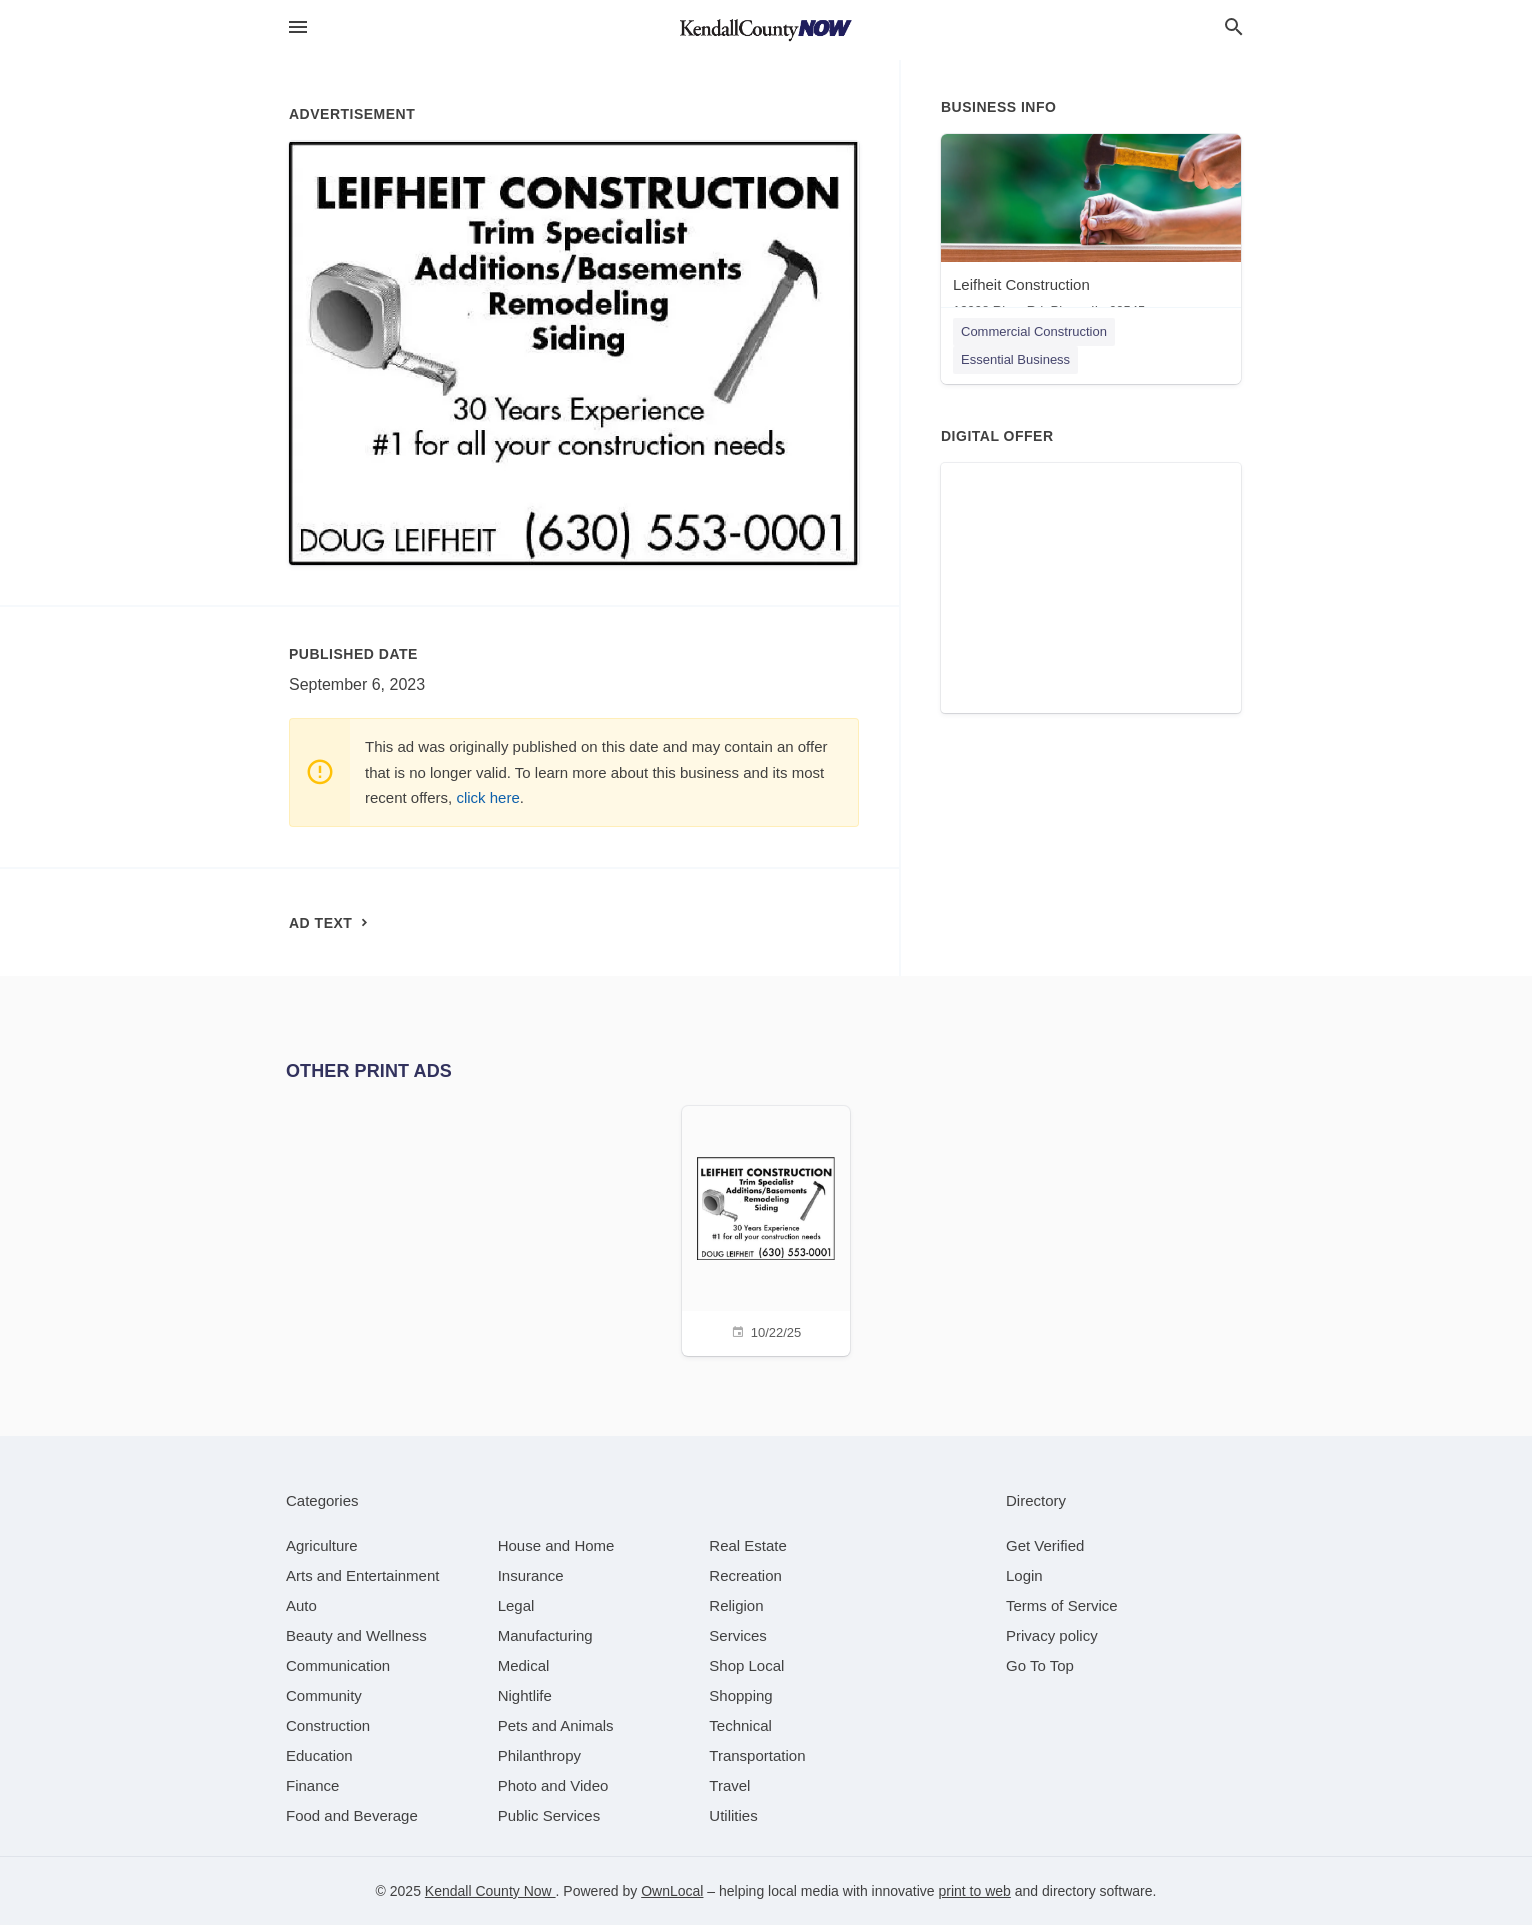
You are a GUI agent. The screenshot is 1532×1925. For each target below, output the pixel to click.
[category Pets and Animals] (556, 1725)
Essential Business (1015, 359)
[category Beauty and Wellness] (356, 1635)
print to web (975, 1891)
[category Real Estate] (748, 1545)
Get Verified (1045, 1545)
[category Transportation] (757, 1755)
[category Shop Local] (746, 1665)
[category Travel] (729, 1785)
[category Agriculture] (322, 1545)
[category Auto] (301, 1605)
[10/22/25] (766, 1228)
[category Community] (324, 1695)
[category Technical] (740, 1725)
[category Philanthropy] (539, 1755)
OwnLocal (672, 1891)
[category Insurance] (531, 1575)
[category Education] (319, 1755)
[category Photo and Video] (553, 1785)
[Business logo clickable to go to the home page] (766, 30)
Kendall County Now (490, 1891)
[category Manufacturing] (545, 1635)
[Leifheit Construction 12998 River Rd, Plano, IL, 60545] (1091, 230)
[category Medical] (524, 1665)
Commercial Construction (1034, 331)
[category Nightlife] (525, 1695)
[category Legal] (516, 1605)
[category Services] (738, 1635)
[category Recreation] (745, 1575)
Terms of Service (1062, 1605)
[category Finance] (312, 1785)
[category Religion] (736, 1605)
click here (487, 797)
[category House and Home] (556, 1545)
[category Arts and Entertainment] (362, 1575)
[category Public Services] (549, 1815)
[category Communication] (338, 1665)
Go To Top (1040, 1665)
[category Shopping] (740, 1695)
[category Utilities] (733, 1815)
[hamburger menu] (298, 27)
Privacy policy (1052, 1635)
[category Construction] (328, 1725)
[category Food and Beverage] (352, 1815)
